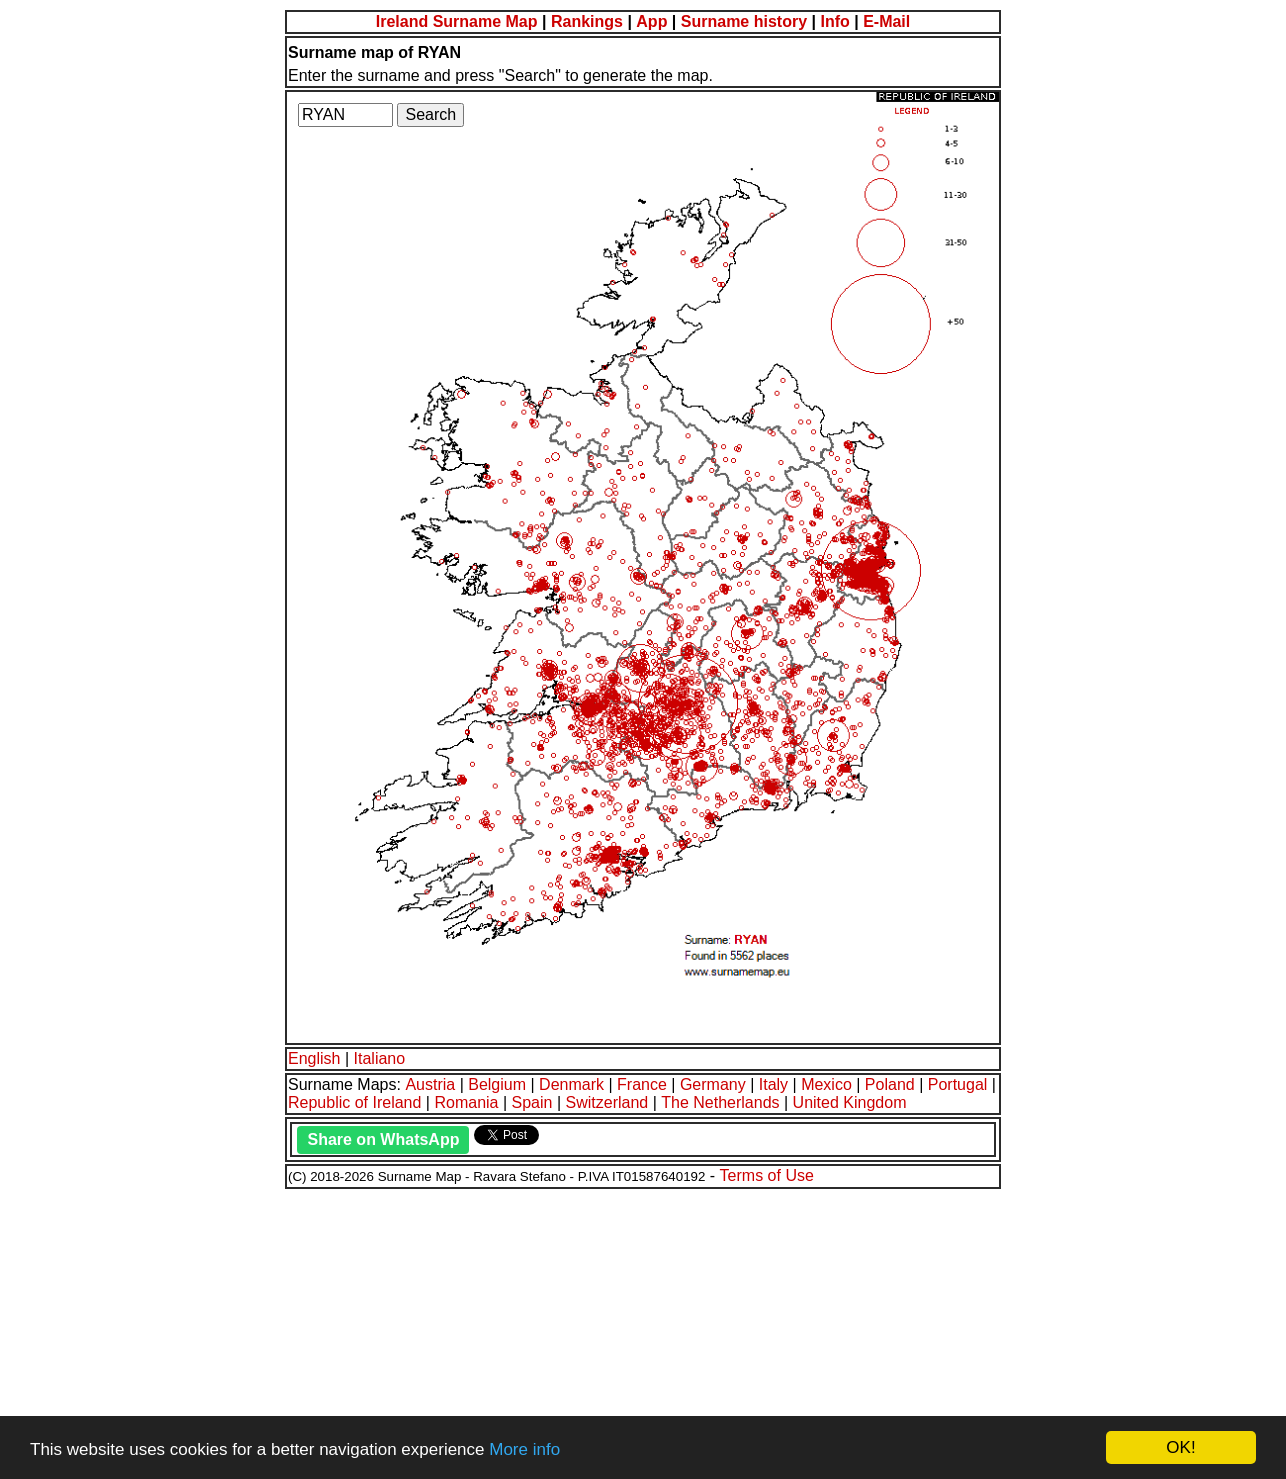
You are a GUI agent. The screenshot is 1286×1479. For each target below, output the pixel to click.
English (314, 1058)
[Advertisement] (608, 1331)
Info (834, 21)
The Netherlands (720, 1102)
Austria (430, 1084)
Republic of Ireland (354, 1102)
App (651, 21)
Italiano (380, 1058)
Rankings (587, 21)
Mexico (826, 1084)
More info (524, 1449)
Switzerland (607, 1102)
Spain (532, 1102)
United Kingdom (850, 1102)
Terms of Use (767, 1175)
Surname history (744, 21)
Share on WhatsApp (383, 1139)
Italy (773, 1084)
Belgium (497, 1084)
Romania (466, 1102)
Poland (890, 1084)
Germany (713, 1084)
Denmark (571, 1084)
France (642, 1084)
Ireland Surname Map (457, 21)
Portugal (958, 1084)
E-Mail (886, 21)
